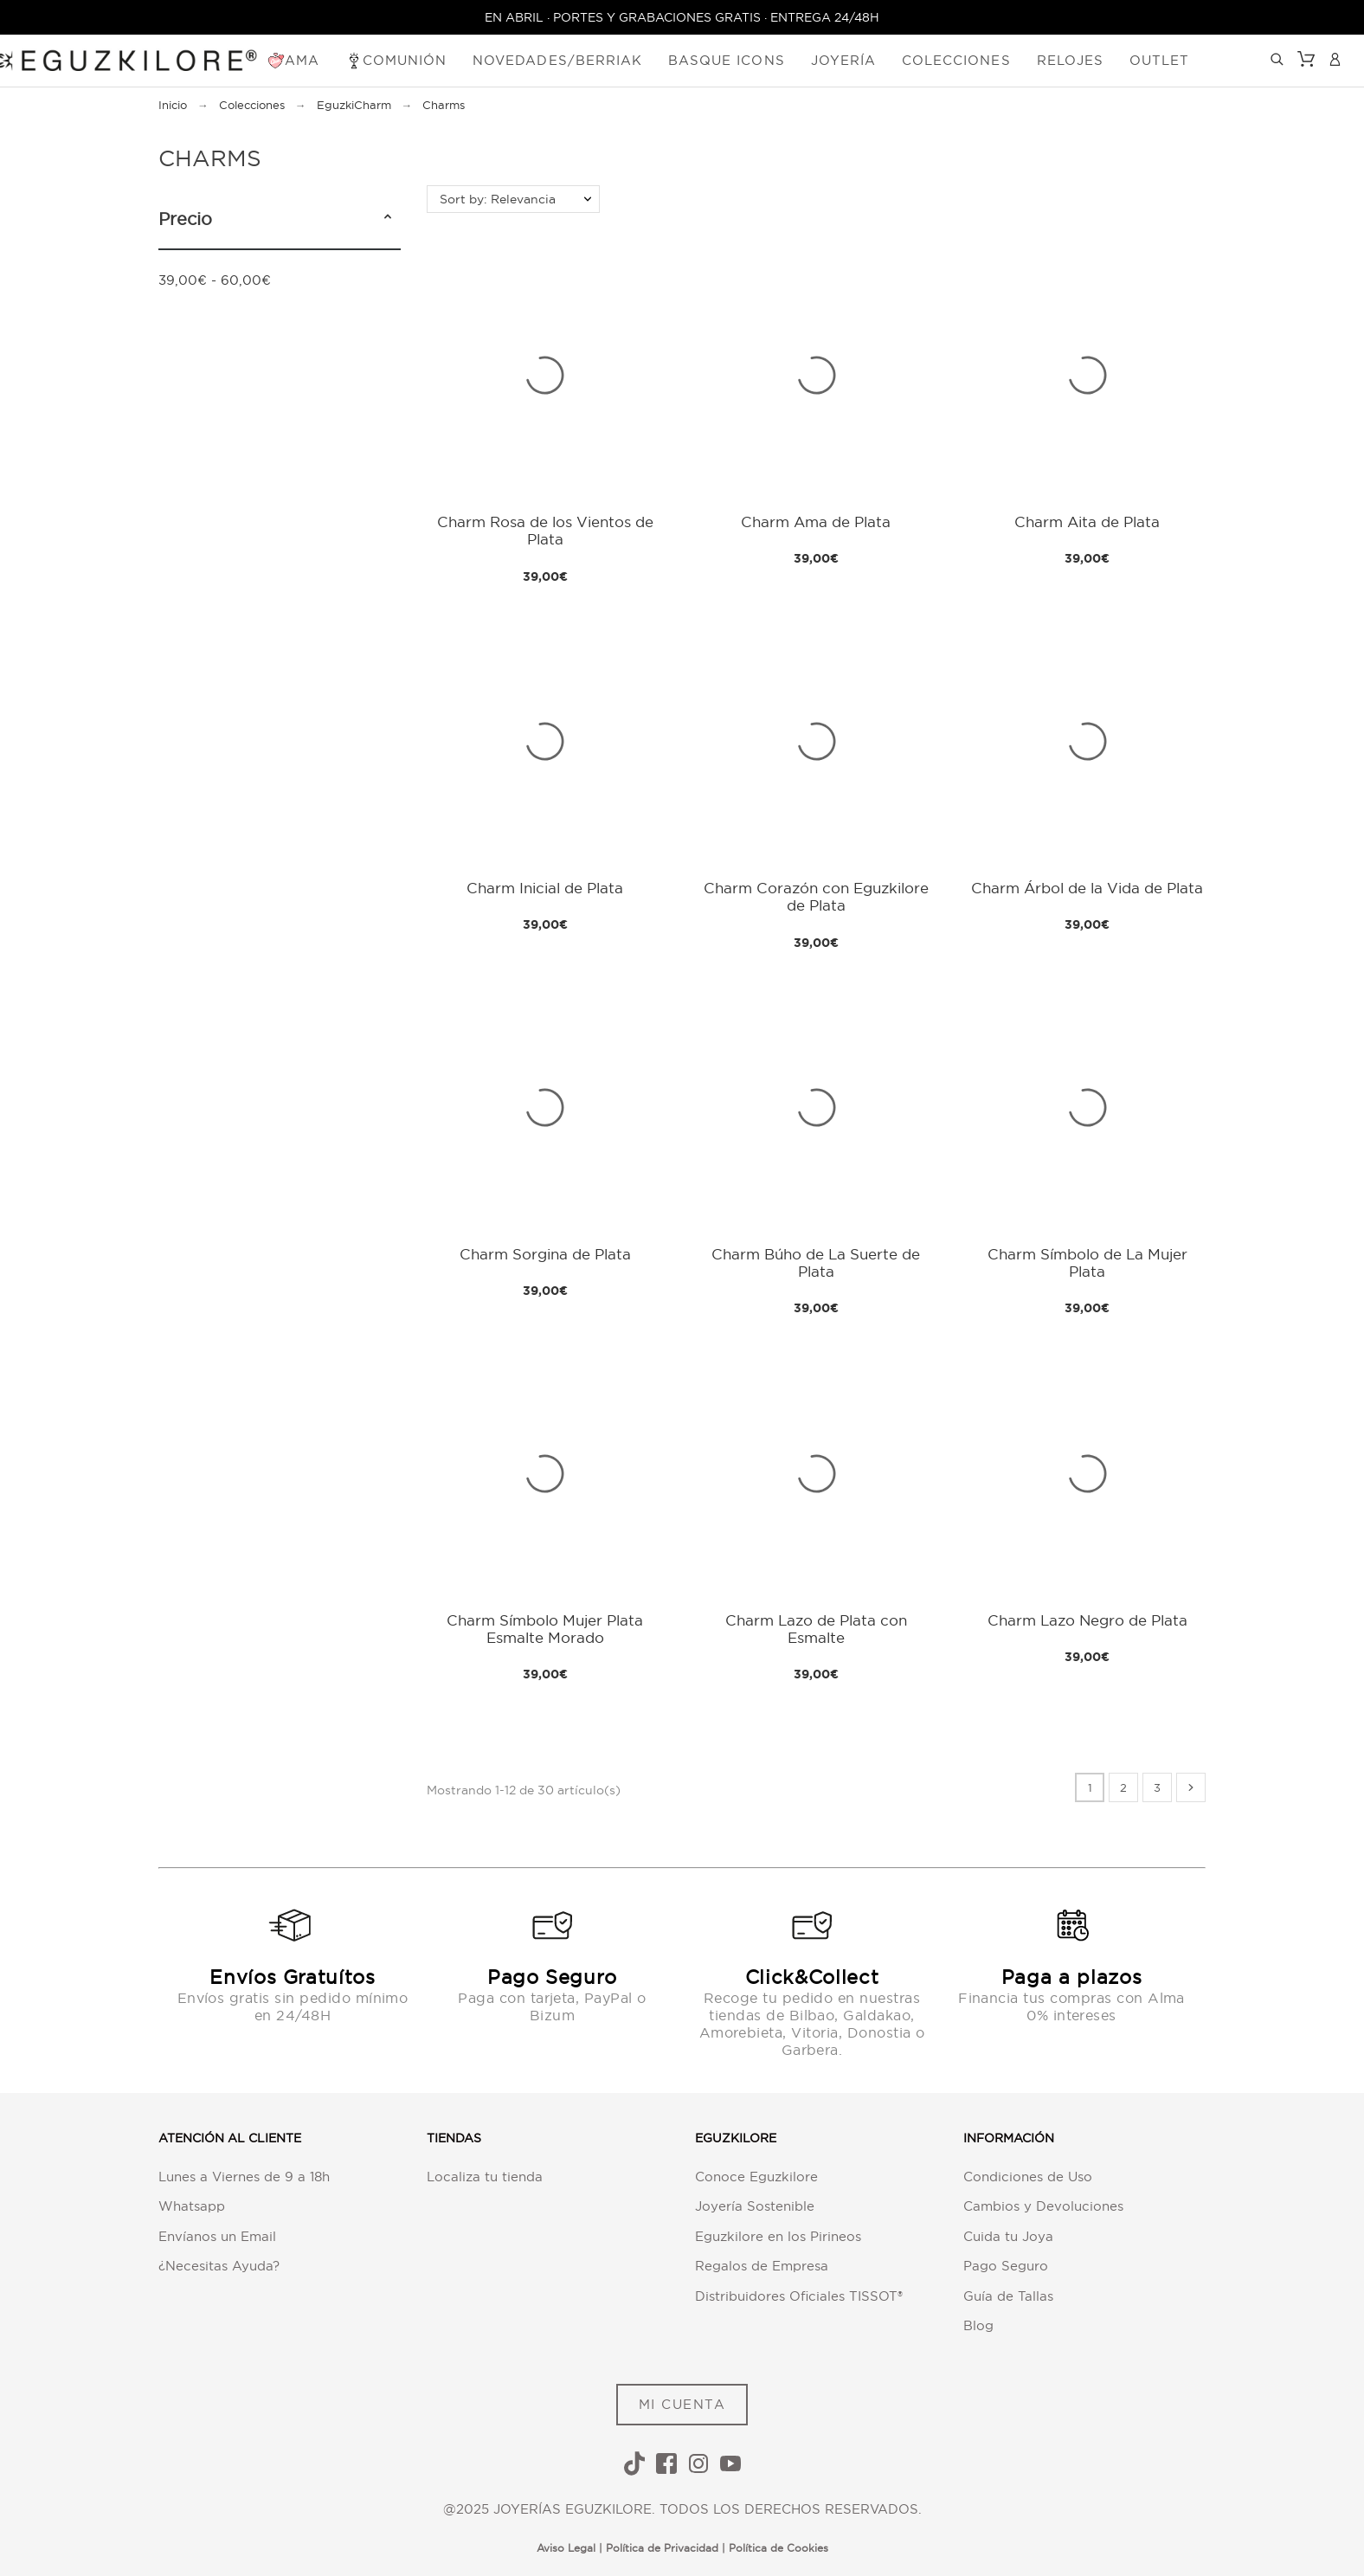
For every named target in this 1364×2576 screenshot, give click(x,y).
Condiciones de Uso (1027, 2176)
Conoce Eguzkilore (756, 2176)
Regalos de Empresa (761, 2265)
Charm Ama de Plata (816, 521)
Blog (978, 2325)
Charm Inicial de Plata (544, 888)
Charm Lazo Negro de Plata (1087, 1620)
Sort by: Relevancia (498, 199)
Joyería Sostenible (754, 2206)
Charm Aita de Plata (1087, 521)
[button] (388, 219)
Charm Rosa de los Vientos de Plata (545, 530)
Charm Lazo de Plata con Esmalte (816, 1628)
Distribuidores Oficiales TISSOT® (799, 2296)
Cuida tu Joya (1008, 2236)
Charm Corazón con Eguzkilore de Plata (816, 896)
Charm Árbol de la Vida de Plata (1087, 888)
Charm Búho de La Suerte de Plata (815, 1262)
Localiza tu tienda (485, 2176)
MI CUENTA (682, 2404)
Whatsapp (191, 2206)
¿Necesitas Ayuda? (219, 2265)
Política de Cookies (778, 2547)
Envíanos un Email (217, 2236)
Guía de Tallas (1008, 2296)
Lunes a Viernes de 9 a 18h (244, 2176)
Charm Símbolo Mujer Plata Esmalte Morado (545, 1628)
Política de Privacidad (662, 2547)
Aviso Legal (566, 2547)
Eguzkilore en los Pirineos (778, 2236)
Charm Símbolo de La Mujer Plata (1087, 1262)
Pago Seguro (1005, 2265)
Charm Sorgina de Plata (545, 1254)
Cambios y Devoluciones (1043, 2206)
